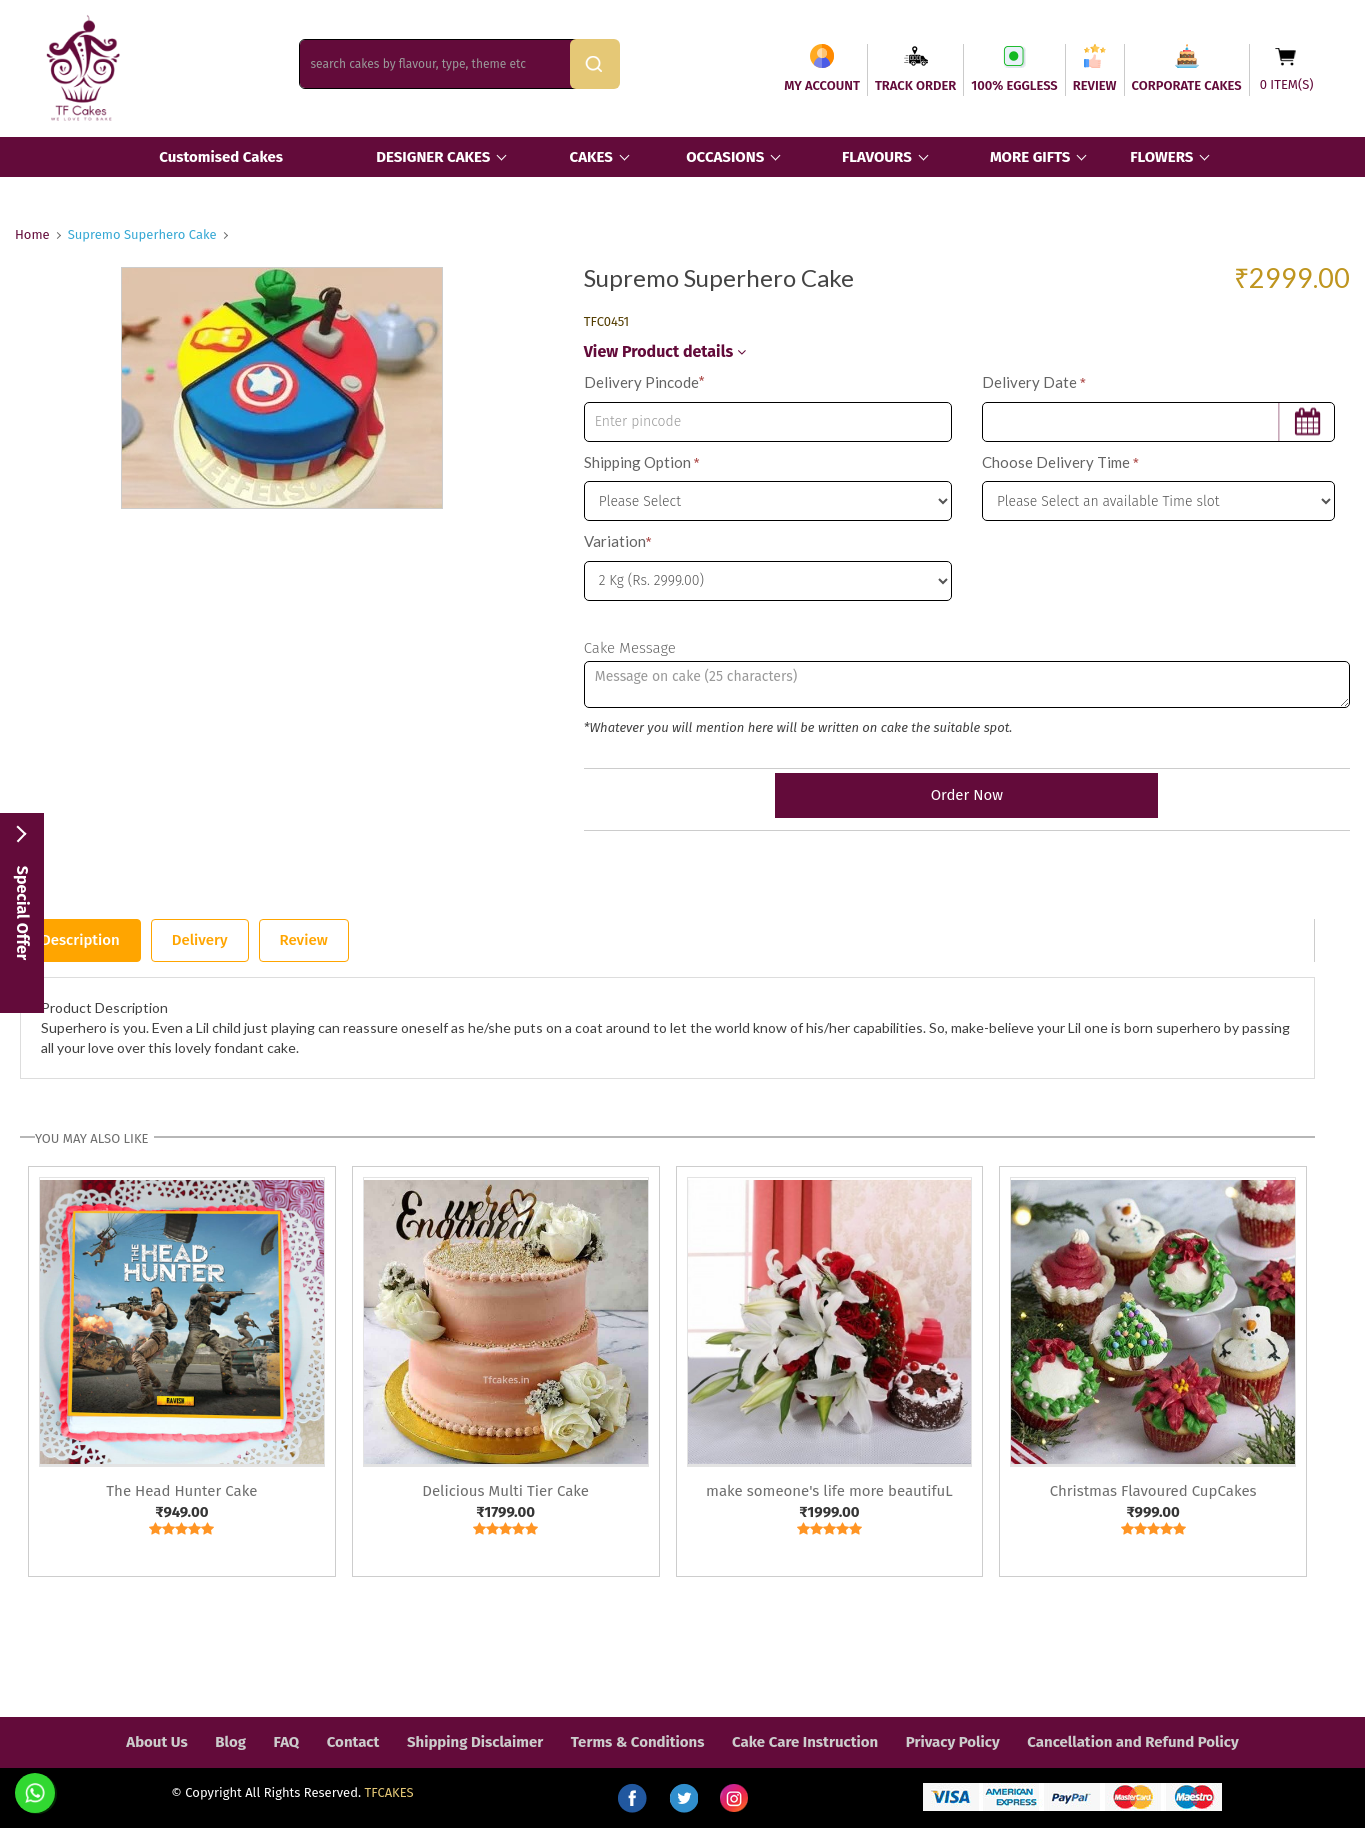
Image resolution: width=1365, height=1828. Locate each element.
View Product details (665, 351)
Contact (353, 1742)
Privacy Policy (953, 1742)
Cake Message (630, 648)
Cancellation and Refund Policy (1132, 1742)
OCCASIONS (725, 157)
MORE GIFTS (1030, 157)
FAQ (287, 1742)
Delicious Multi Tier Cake (505, 1491)
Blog (230, 1742)
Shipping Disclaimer (475, 1742)
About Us (156, 1742)
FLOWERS (1161, 157)
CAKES (591, 157)
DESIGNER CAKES (433, 157)
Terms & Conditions (638, 1742)
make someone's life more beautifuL (829, 1491)
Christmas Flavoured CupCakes (1153, 1491)
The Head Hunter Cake (181, 1491)
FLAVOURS (877, 157)
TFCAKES (389, 1792)
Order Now (967, 795)
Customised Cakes (221, 157)
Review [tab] (304, 940)
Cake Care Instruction (805, 1742)
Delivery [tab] (200, 940)
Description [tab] (80, 940)
